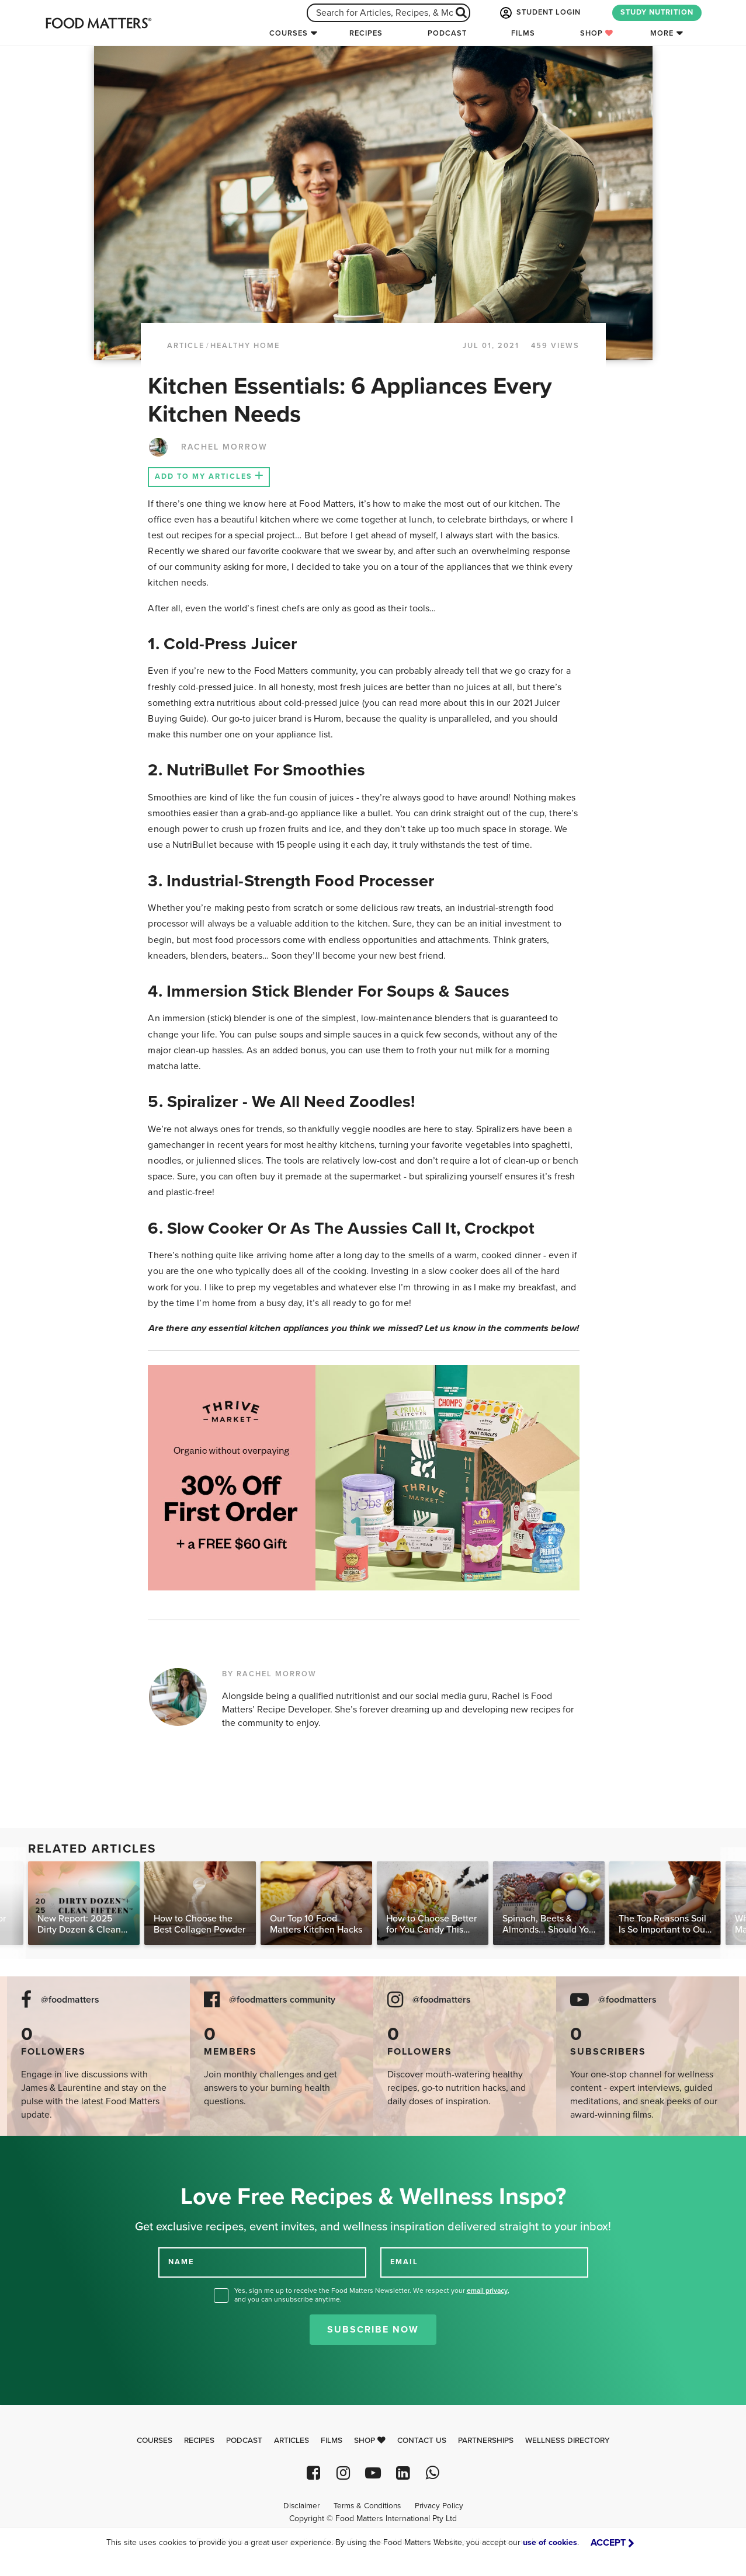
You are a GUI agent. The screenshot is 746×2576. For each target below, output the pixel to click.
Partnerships (485, 2440)
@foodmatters (70, 2000)
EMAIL (404, 2261)
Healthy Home (245, 345)
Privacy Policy (439, 2506)
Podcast (447, 33)
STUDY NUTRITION (656, 12)
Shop (596, 33)
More (662, 33)
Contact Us (421, 2440)
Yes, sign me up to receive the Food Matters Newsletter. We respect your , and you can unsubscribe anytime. (371, 2294)
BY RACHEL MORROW (269, 1674)
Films (523, 33)
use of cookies (550, 2542)
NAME (181, 2261)
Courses (288, 33)
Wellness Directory (567, 2440)
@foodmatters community (282, 2000)
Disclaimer (301, 2506)
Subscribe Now (373, 2329)
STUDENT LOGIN (539, 13)
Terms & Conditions (367, 2506)
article (185, 345)
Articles (291, 2440)
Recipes (366, 33)
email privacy (487, 2290)
